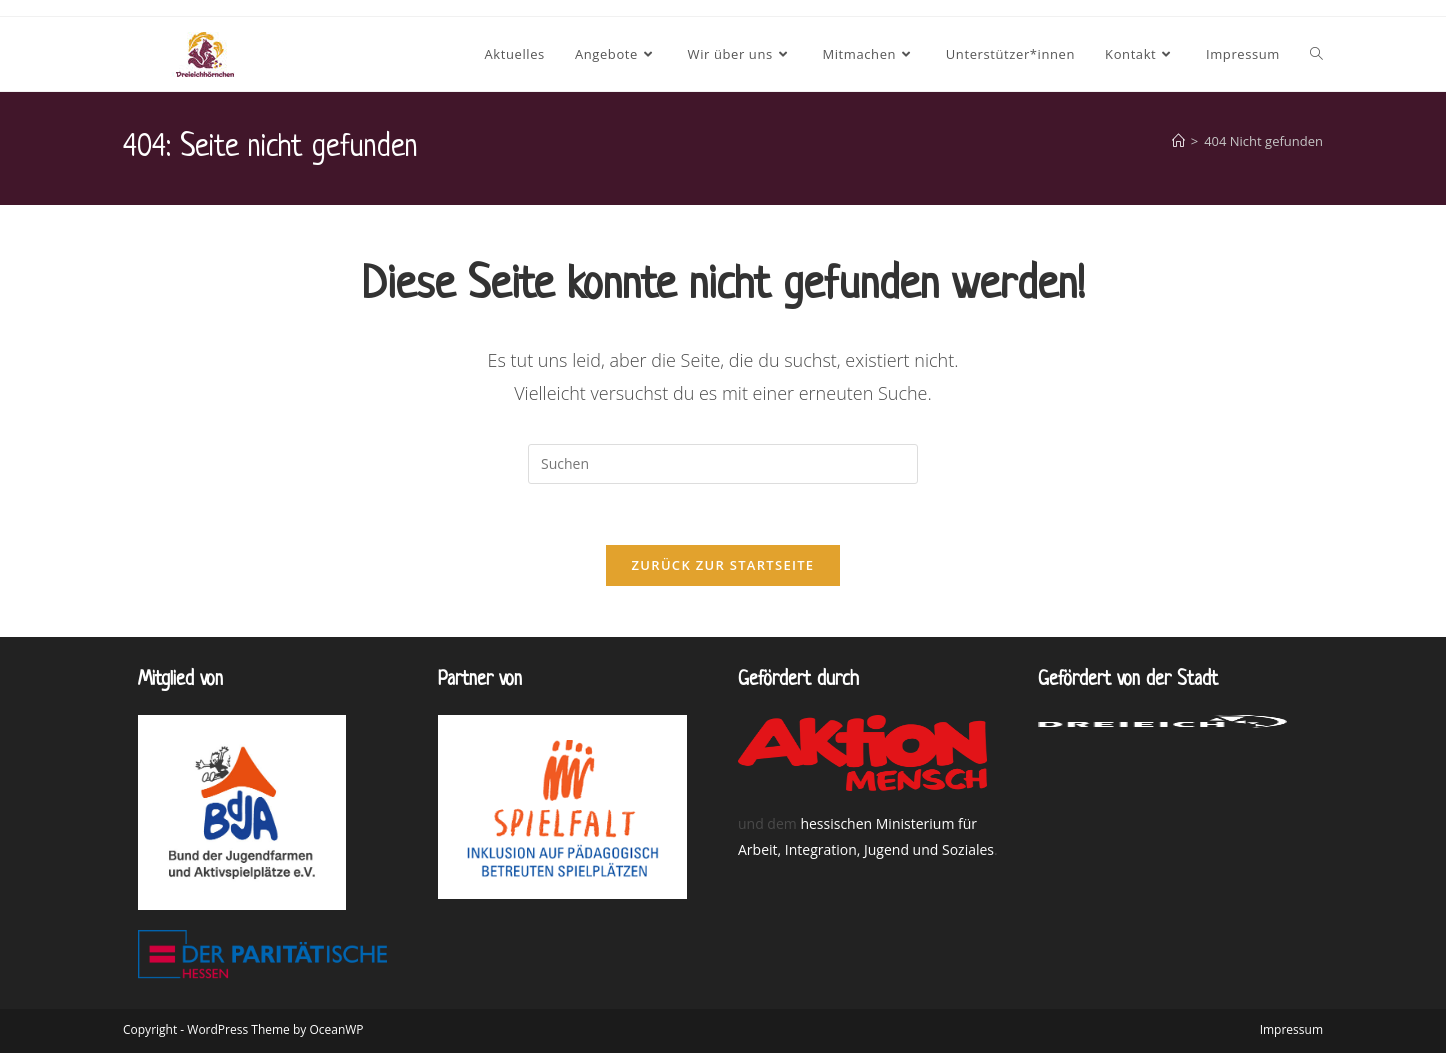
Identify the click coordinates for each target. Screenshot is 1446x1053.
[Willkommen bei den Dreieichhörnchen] (1178, 141)
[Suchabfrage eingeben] (723, 464)
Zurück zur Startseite (723, 565)
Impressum (1291, 1029)
